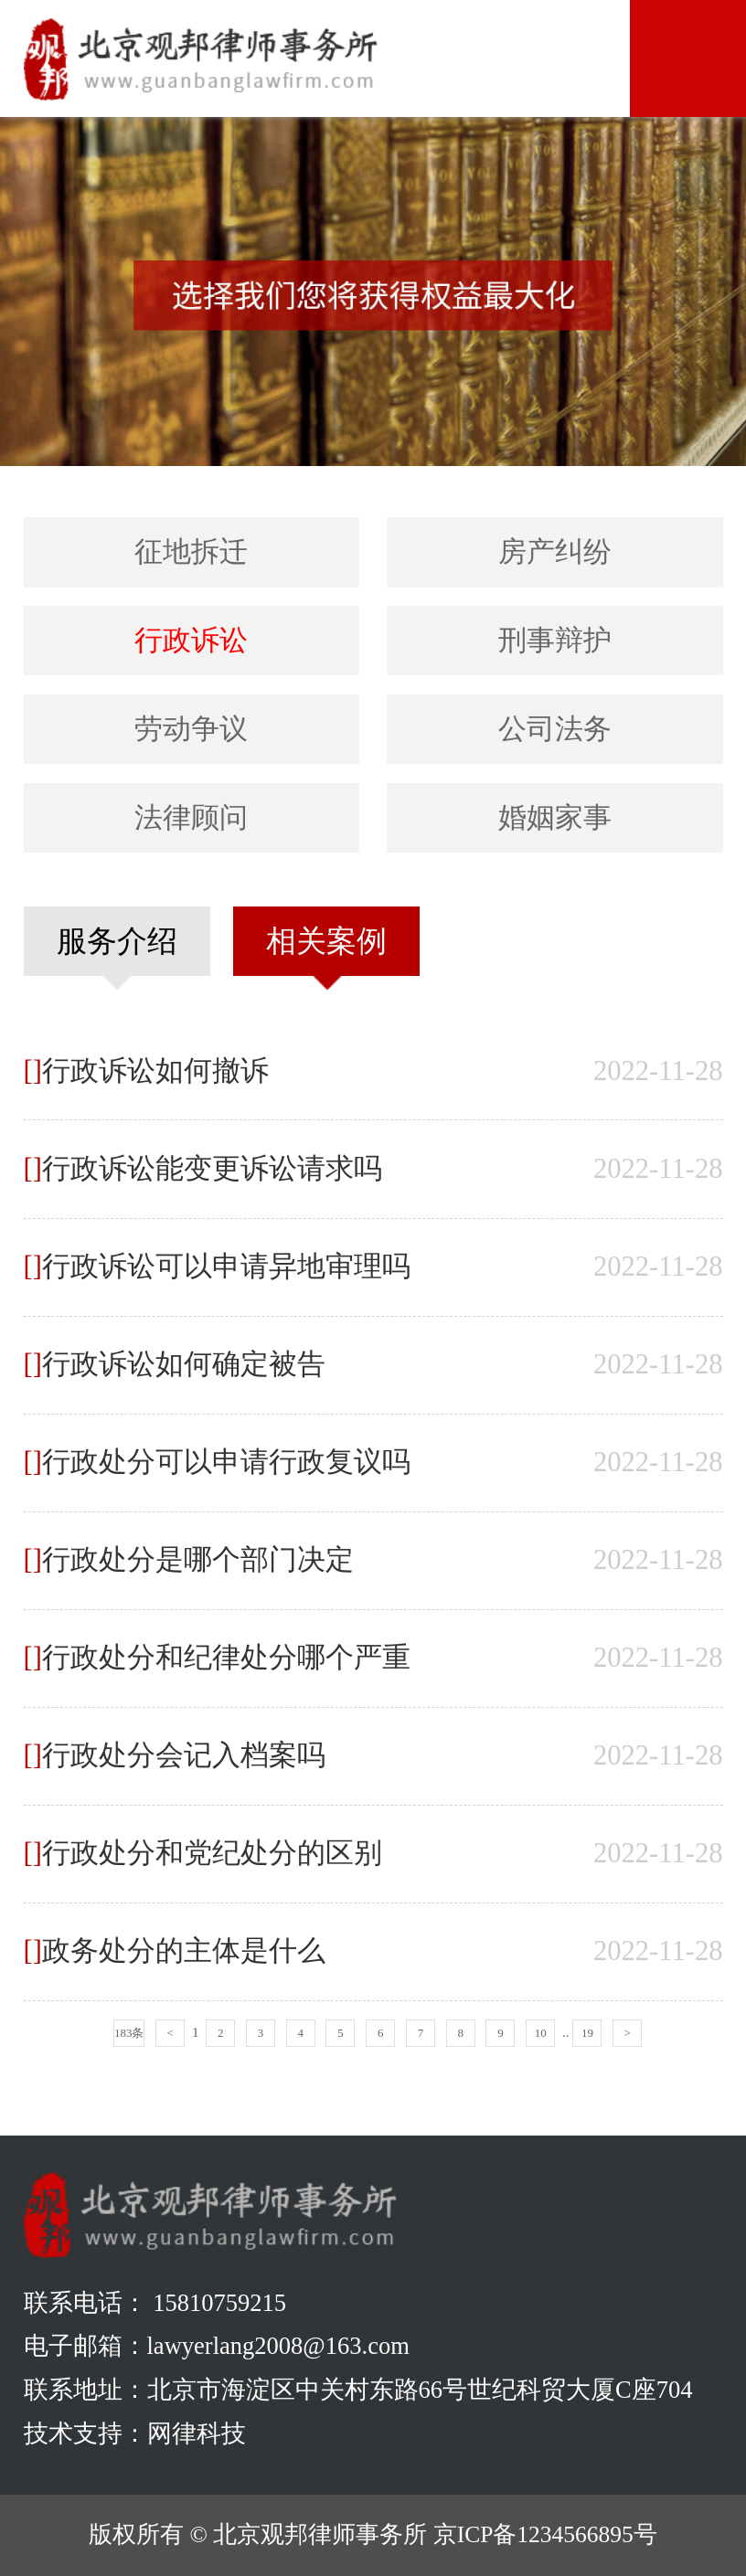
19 (587, 2033)
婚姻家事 (555, 817)
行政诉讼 (191, 640)
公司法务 (555, 729)
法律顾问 (191, 817)
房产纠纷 (555, 551)
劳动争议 (191, 729)
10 (541, 2033)
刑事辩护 (555, 640)
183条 (129, 2033)
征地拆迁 (191, 551)
